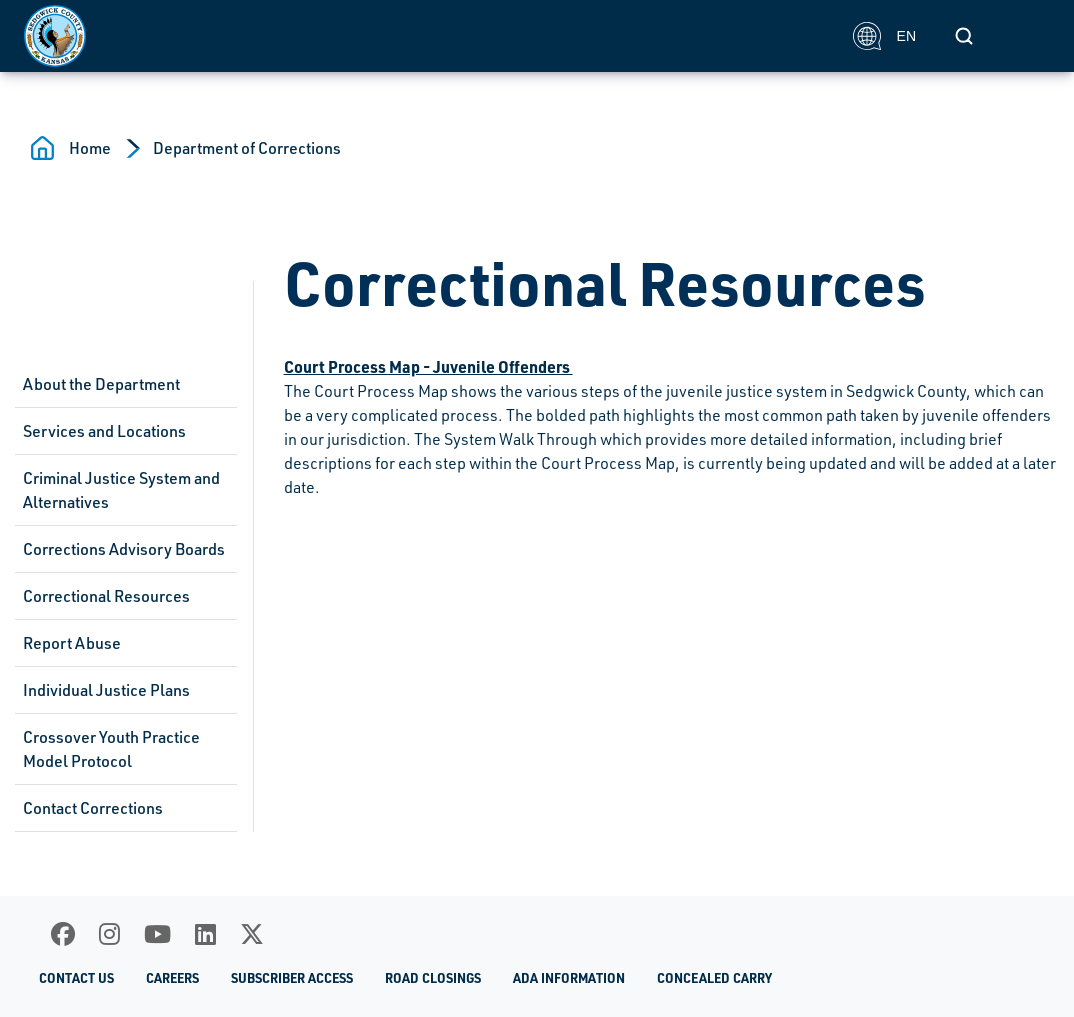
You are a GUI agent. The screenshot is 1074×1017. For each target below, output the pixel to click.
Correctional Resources (106, 596)
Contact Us (76, 978)
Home (90, 148)
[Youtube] (157, 934)
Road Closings (433, 978)
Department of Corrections (247, 148)
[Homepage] (427, 36)
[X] (252, 934)
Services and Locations (104, 431)
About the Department (101, 384)
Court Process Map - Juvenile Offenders (428, 366)
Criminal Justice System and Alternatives (121, 490)
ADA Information (569, 978)
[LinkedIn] (205, 934)
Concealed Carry (714, 978)
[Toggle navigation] (1028, 36)
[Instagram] (109, 934)
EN (884, 36)
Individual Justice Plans (106, 690)
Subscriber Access (292, 978)
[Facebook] (63, 934)
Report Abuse (72, 643)
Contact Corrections (93, 808)
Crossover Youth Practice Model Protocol (111, 749)
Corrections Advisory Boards (124, 549)
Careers (172, 978)
